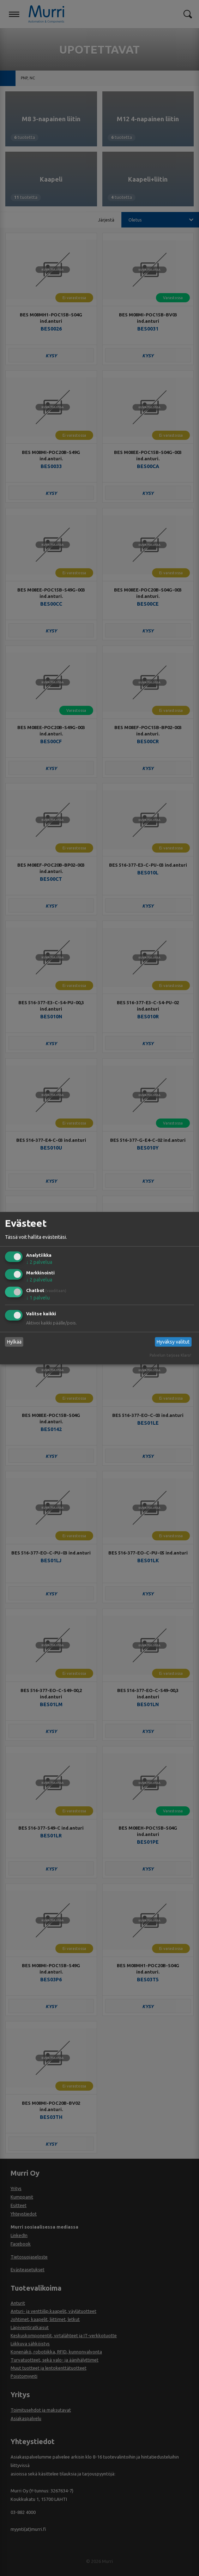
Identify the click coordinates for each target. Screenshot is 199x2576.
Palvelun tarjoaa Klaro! (170, 1355)
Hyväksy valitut (173, 1342)
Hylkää (14, 1342)
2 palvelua (39, 1262)
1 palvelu (38, 1298)
